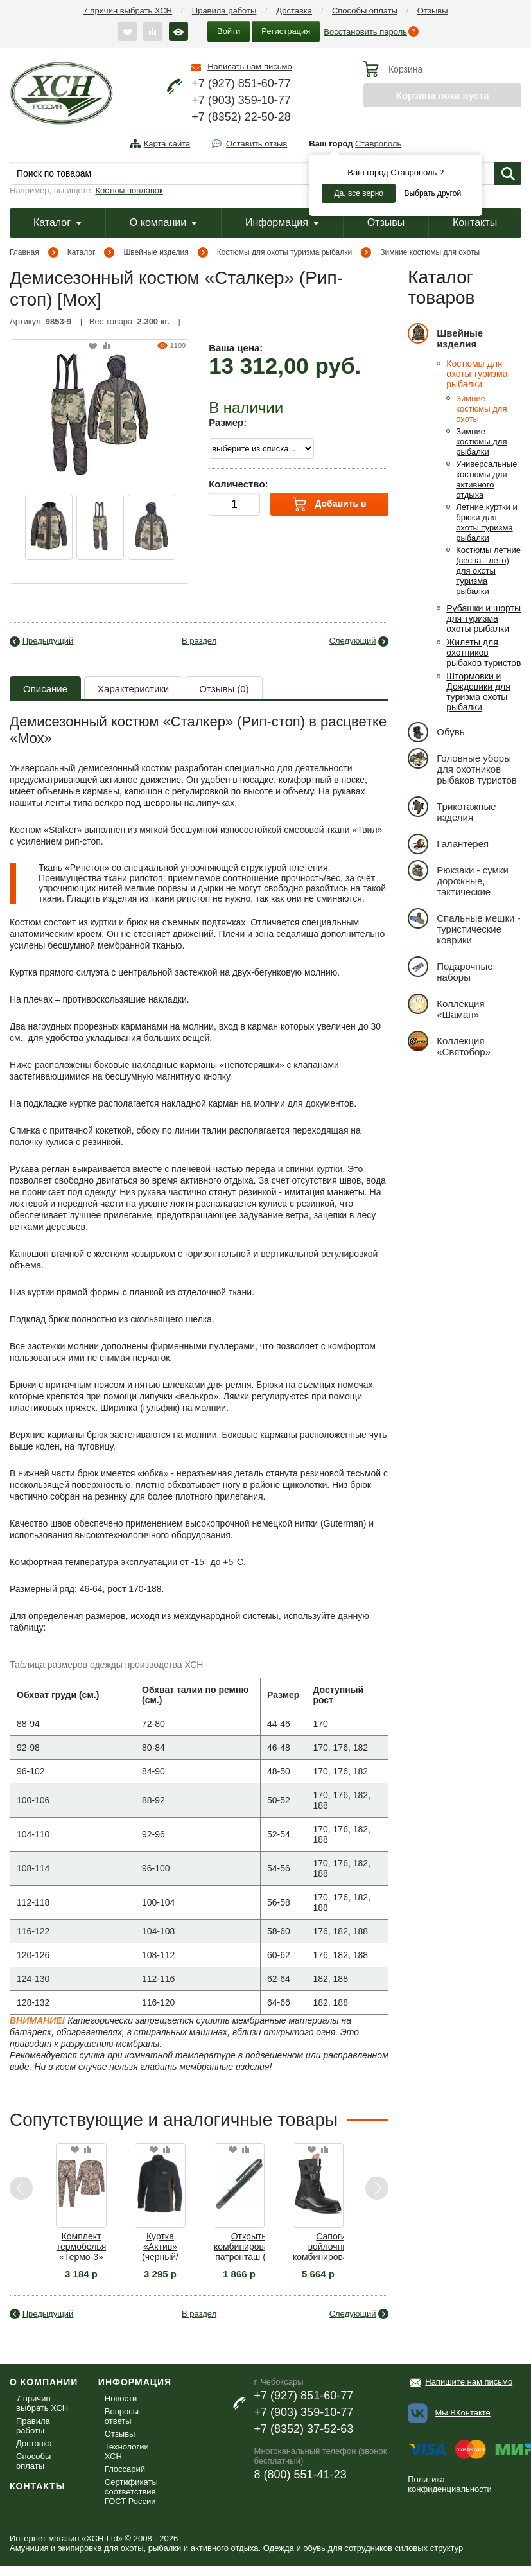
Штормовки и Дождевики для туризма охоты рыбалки (478, 691)
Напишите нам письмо (468, 2382)
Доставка (294, 10)
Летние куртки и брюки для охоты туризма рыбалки (486, 522)
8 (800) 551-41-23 (300, 2474)
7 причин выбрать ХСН (127, 10)
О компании (163, 222)
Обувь (436, 732)
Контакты (475, 222)
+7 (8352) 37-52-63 (304, 2429)
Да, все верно (358, 193)
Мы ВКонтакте (463, 2412)
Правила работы (224, 10)
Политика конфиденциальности (450, 2484)
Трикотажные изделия (452, 809)
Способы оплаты (364, 10)
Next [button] (376, 2188)
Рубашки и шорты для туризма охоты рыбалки (483, 618)
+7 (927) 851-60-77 (241, 83)
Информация (282, 222)
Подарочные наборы (450, 969)
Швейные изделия (155, 252)
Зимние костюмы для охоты (430, 252)
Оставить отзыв (256, 143)
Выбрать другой (432, 193)
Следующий (352, 640)
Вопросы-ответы (123, 2416)
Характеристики (133, 688)
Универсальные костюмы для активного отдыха (486, 479)
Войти (228, 31)
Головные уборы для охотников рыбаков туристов (462, 766)
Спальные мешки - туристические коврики (464, 926)
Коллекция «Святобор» (449, 1044)
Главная (24, 252)
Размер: (228, 422)
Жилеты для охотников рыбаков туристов (483, 652)
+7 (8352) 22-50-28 (241, 116)
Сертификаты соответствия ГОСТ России (131, 2491)
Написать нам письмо (249, 66)
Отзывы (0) (223, 688)
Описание (45, 688)
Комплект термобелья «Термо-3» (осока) (81, 2247)
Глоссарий (125, 2469)
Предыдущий (48, 640)
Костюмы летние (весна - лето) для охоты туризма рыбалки (488, 570)
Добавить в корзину (330, 506)
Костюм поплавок (129, 190)
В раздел (199, 640)
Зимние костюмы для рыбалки (481, 441)
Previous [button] (21, 2188)
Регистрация (285, 31)
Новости (121, 2398)
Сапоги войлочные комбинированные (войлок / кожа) (331, 2247)
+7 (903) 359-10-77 (241, 100)
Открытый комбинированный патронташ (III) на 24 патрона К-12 (252, 2247)
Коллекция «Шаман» (446, 1007)
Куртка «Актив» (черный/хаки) (160, 2247)
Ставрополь (378, 143)
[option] (49, 527)
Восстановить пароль (365, 32)
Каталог (57, 222)
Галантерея (448, 844)
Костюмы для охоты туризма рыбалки (285, 252)
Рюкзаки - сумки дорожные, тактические (458, 878)
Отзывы (432, 10)
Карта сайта (167, 143)
